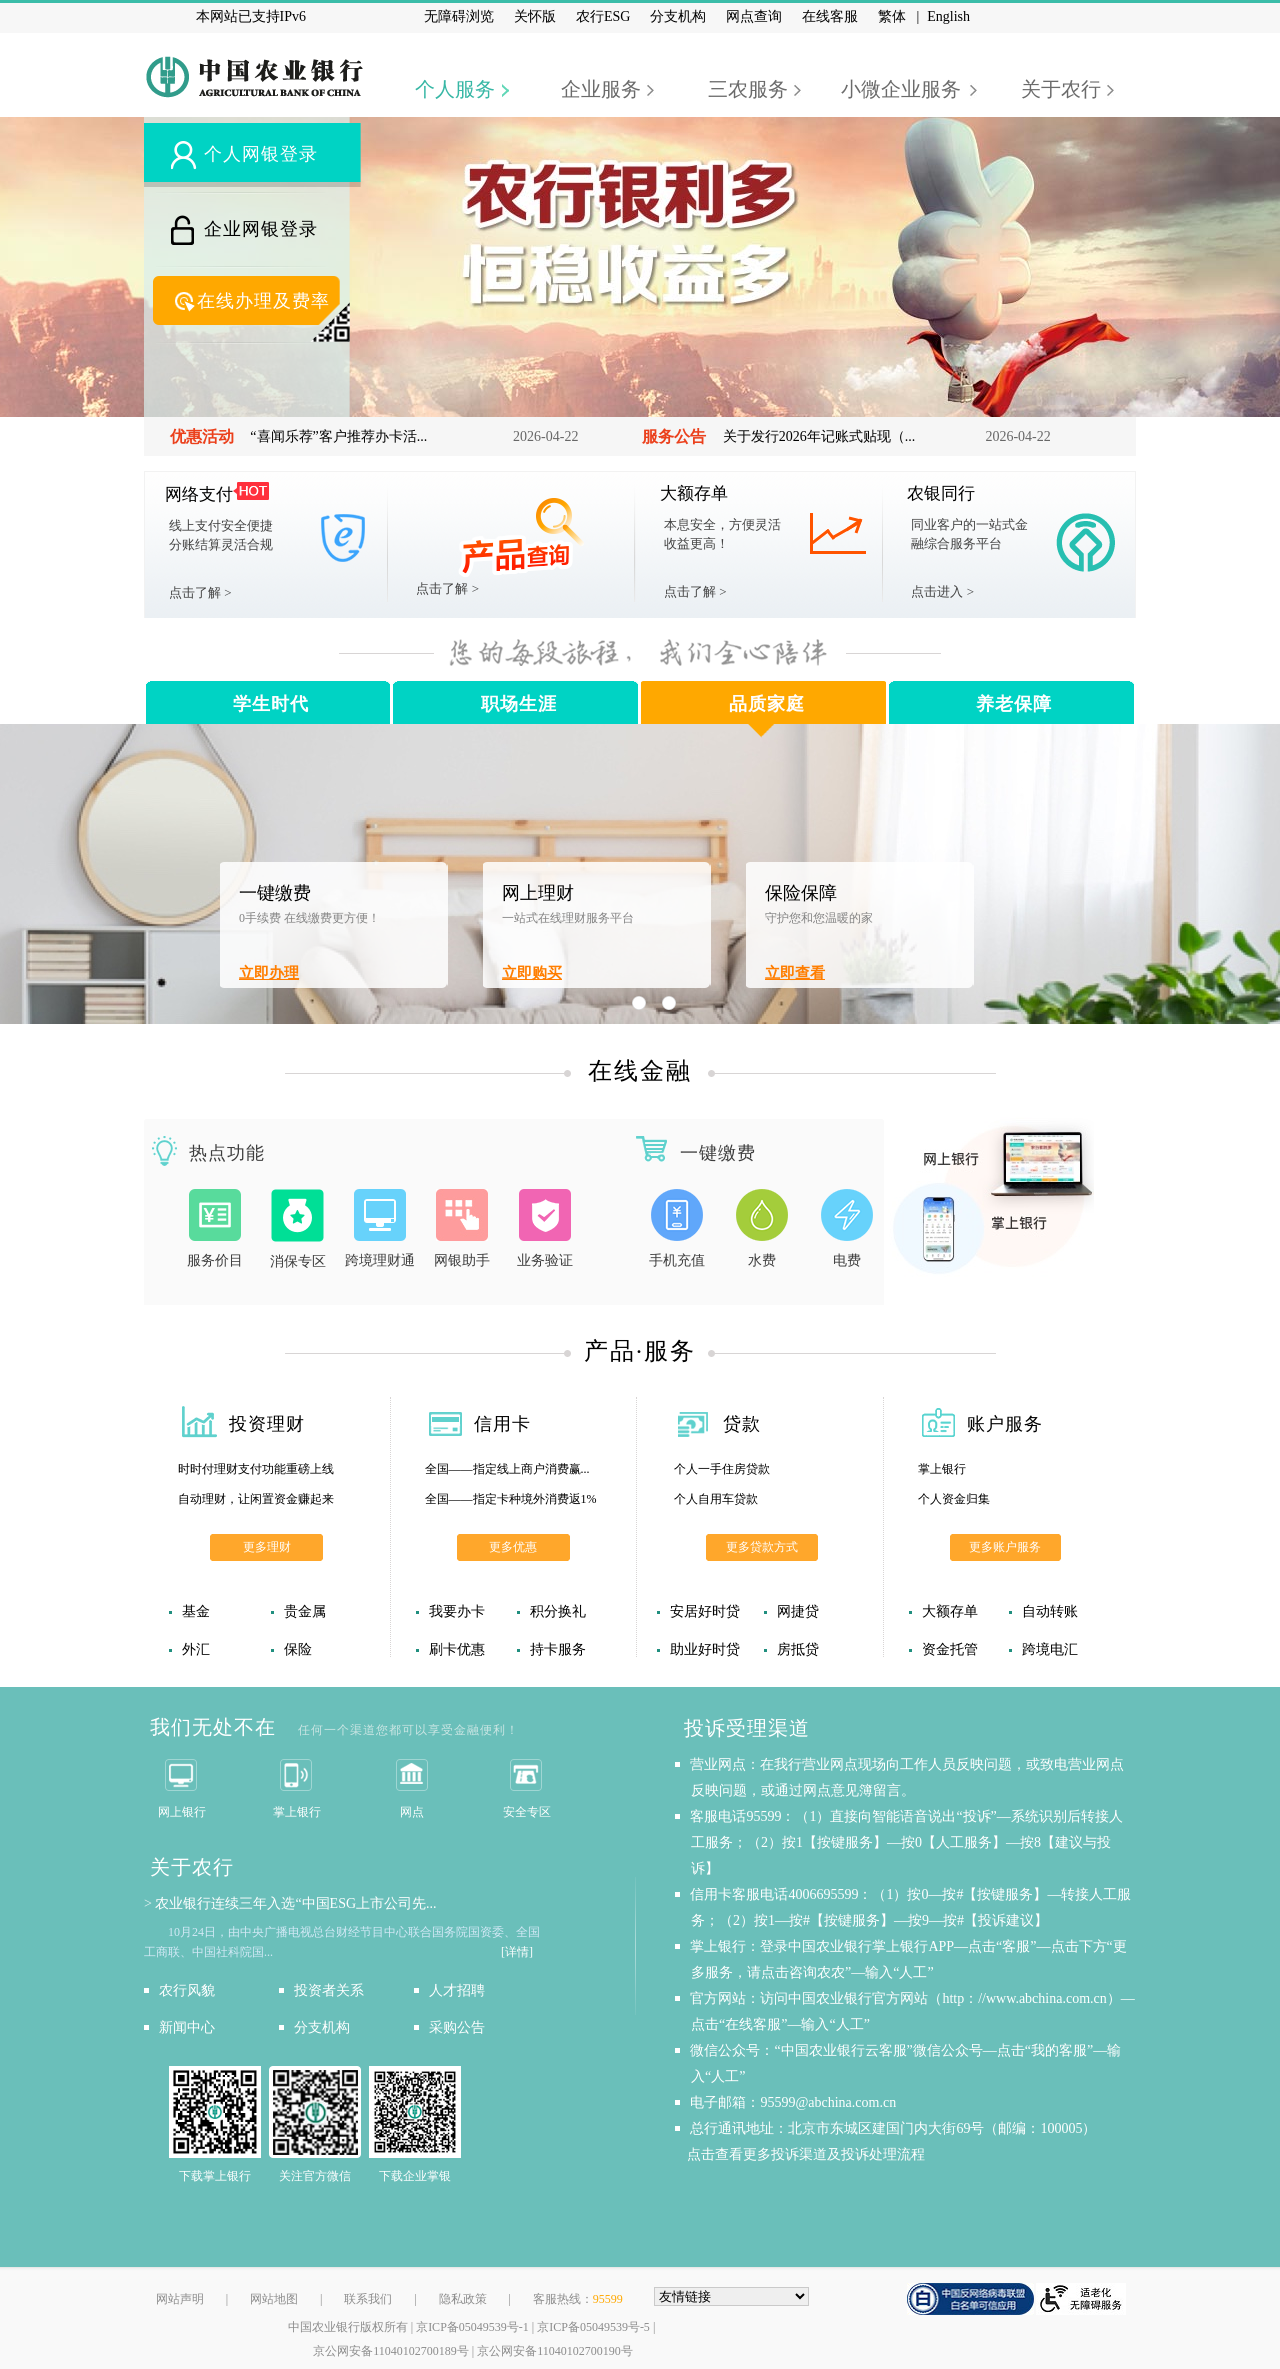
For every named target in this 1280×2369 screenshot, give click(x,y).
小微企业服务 (901, 89)
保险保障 (801, 893)
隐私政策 (463, 2299)
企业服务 (601, 89)
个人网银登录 (261, 154)
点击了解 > (200, 592)
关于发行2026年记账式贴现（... (819, 436)
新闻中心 (187, 2027)
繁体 (892, 16)
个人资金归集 (954, 1499)
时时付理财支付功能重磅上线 (256, 1469)
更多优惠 (513, 1547)
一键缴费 (275, 893)
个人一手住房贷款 (722, 1469)
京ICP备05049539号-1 (472, 2327)
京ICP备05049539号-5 (593, 2327)
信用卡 (502, 1424)
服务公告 (674, 436)
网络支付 (199, 494)
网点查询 (754, 16)
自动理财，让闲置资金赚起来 (256, 1499)
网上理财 (538, 893)
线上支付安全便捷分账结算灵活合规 (221, 535)
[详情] (517, 1952)
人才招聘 (457, 1990)
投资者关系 (329, 1990)
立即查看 (795, 973)
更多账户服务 (1005, 1547)
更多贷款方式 (762, 1547)
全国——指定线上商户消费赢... (507, 1469)
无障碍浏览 (459, 16)
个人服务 (455, 89)
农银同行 (941, 493)
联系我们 (368, 2299)
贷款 (742, 1424)
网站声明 (180, 2299)
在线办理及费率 (263, 301)
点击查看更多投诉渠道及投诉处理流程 (808, 2154)
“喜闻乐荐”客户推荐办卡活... (338, 436)
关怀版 (535, 16)
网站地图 (274, 2299)
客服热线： (578, 2299)
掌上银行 (942, 1469)
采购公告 (457, 2027)
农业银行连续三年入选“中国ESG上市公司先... (295, 1903)
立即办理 (269, 973)
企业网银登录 (261, 229)
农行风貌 (187, 1990)
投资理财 (267, 1424)
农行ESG (603, 16)
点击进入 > (942, 591)
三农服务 (748, 89)
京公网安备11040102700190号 (555, 2351)
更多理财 (267, 1547)
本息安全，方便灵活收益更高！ (722, 534)
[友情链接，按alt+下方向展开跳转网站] (732, 2296)
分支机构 (678, 16)
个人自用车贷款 (716, 1499)
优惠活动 (202, 436)
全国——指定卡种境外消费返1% (511, 1499)
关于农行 (1061, 89)
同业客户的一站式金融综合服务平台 (969, 534)
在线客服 (830, 16)
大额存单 (694, 493)
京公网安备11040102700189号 (391, 2351)
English (948, 16)
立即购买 (532, 973)
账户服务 (1005, 1424)
